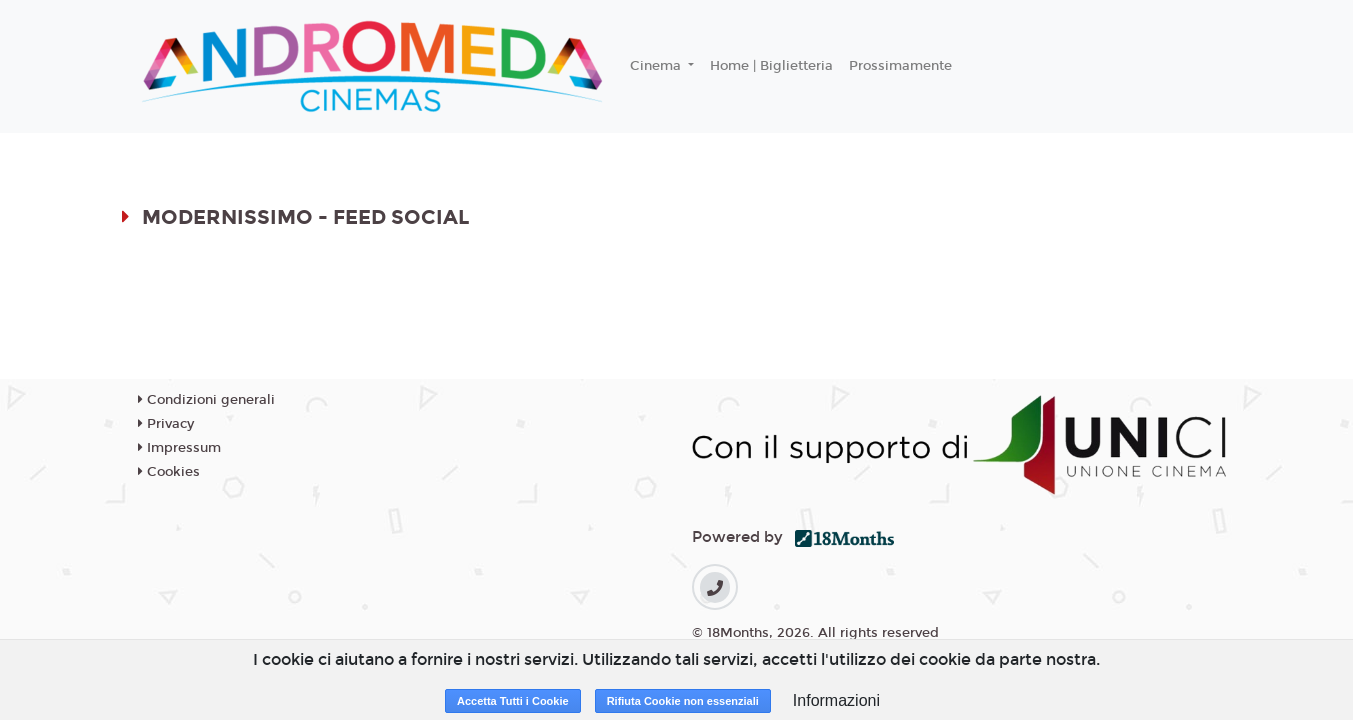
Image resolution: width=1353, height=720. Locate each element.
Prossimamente (900, 66)
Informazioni (836, 700)
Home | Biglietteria (771, 66)
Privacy (166, 424)
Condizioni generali (206, 400)
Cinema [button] (657, 66)
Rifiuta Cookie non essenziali (683, 701)
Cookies (169, 472)
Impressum (179, 448)
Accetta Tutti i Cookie (513, 701)
